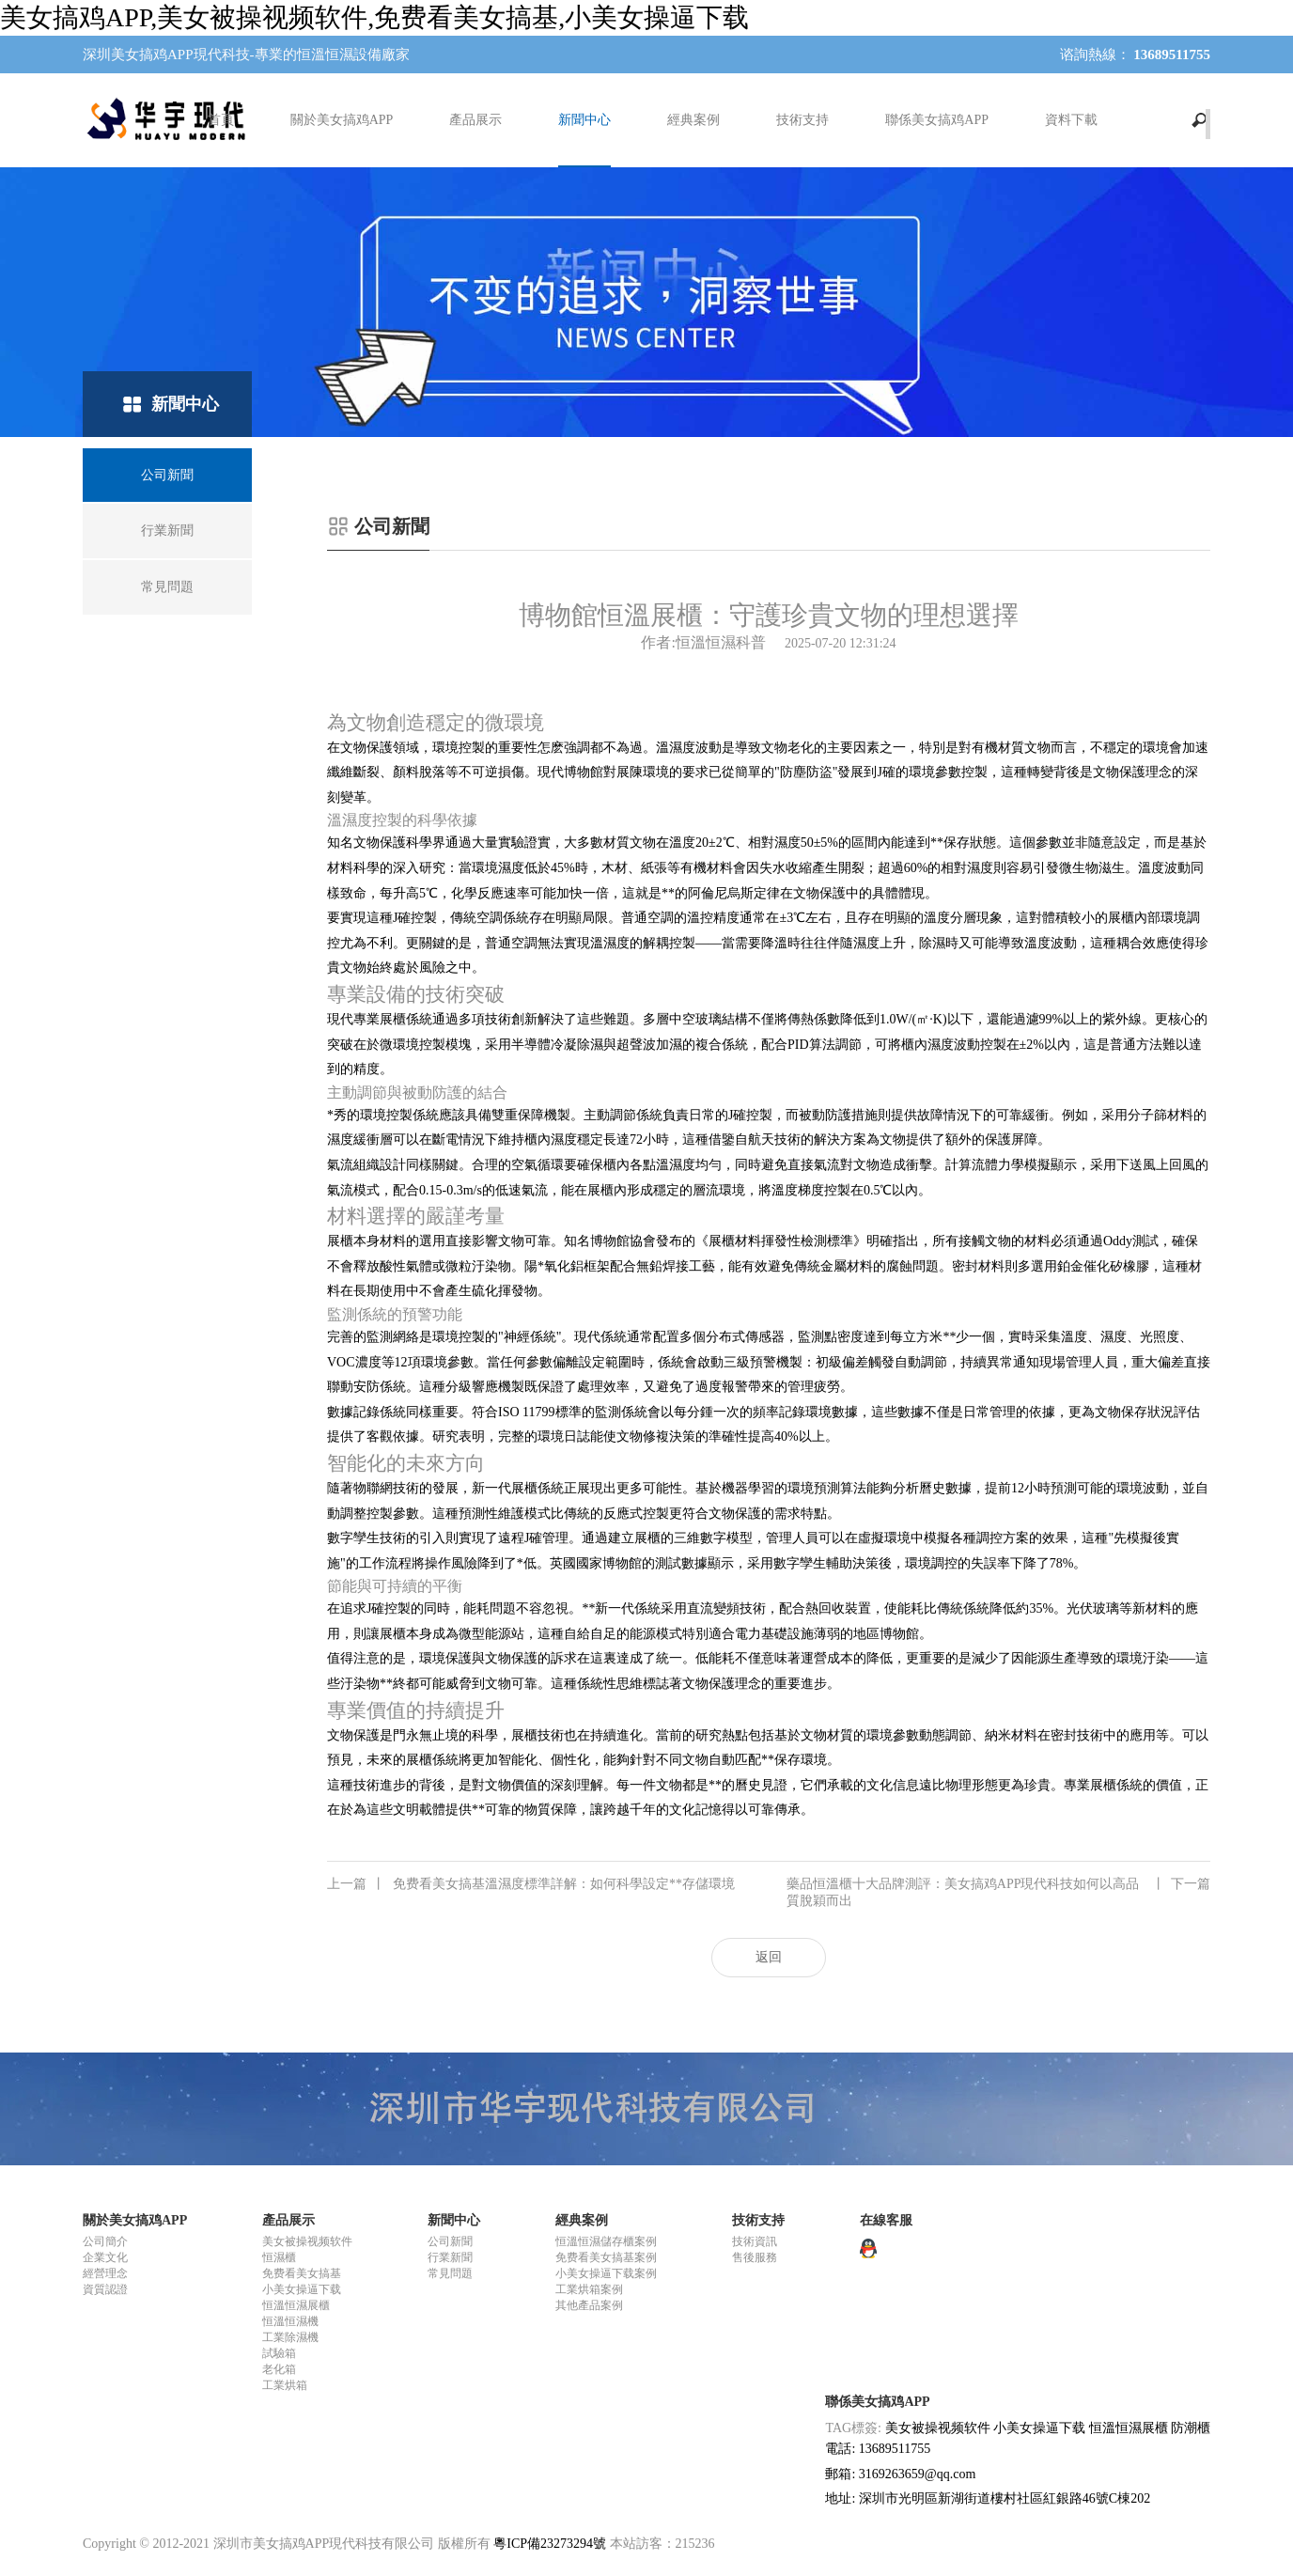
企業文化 (105, 2257)
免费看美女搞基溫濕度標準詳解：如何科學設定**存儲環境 (531, 1884)
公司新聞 (450, 2241)
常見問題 (450, 2273)
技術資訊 (754, 2241)
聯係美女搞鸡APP (937, 120)
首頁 (221, 120)
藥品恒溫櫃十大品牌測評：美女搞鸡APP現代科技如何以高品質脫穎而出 (998, 1892)
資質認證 (105, 2289)
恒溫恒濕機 (290, 2321)
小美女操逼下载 (301, 2289)
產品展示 (475, 120)
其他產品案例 (589, 2305)
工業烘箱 (284, 2385)
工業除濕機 (290, 2337)
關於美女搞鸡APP (342, 120)
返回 (769, 1957)
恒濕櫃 (279, 2257)
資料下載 (1071, 120)
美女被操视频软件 (307, 2241)
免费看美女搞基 (301, 2273)
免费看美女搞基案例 (606, 2257)
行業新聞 (450, 2257)
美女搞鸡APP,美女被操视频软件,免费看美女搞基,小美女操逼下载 (374, 17)
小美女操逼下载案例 (606, 2273)
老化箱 (279, 2369)
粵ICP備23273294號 (549, 2544)
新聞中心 (584, 120)
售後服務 (754, 2257)
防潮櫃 (1190, 2428)
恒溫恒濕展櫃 (296, 2305)
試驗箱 (279, 2353)
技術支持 (802, 120)
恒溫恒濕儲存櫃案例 (606, 2241)
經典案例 (693, 120)
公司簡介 (105, 2241)
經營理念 (105, 2273)
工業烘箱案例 (589, 2289)
